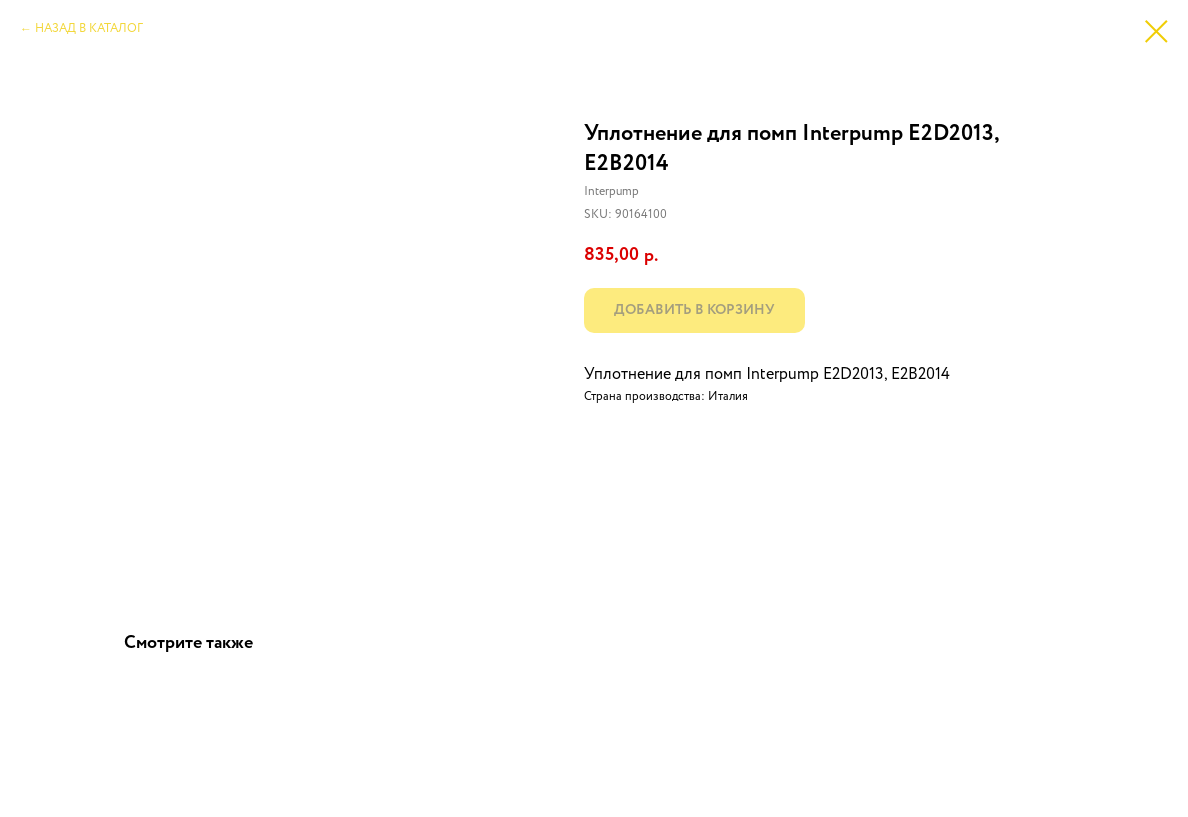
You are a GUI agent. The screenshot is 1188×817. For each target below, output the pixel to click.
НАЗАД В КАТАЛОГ (89, 29)
